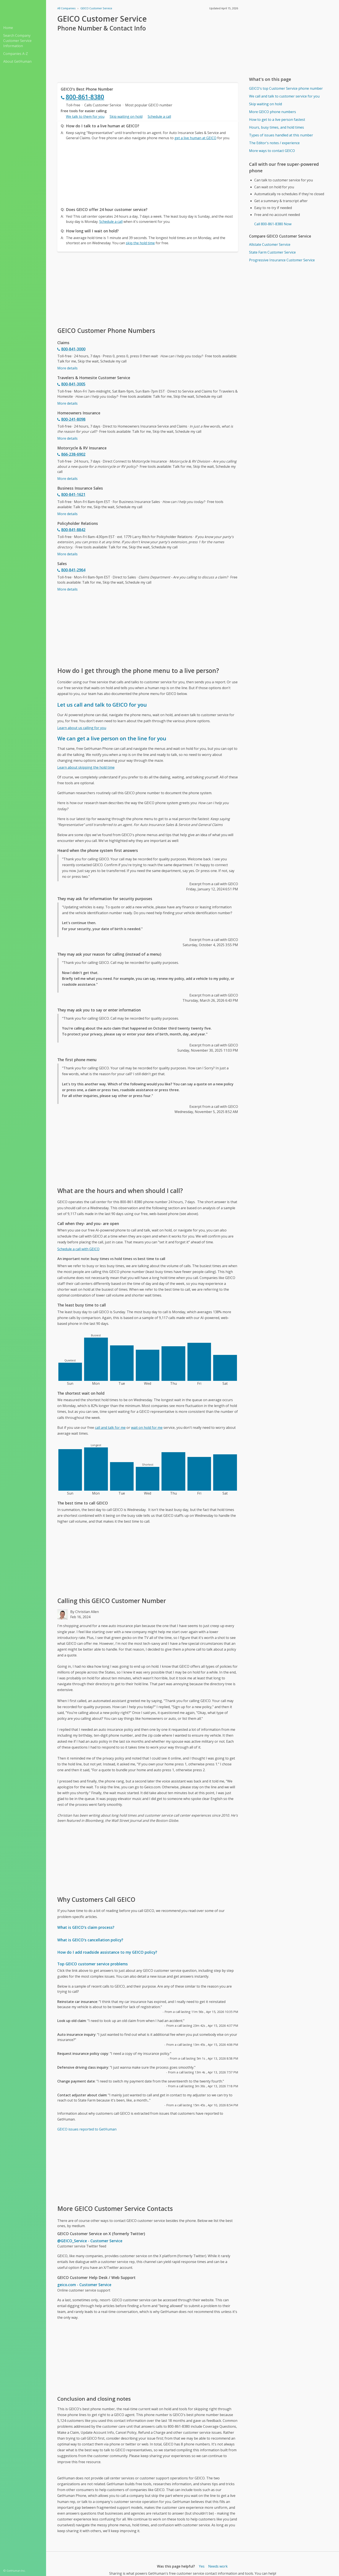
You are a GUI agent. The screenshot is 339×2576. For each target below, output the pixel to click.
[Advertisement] (148, 172)
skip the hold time (140, 243)
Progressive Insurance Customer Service (282, 260)
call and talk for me (110, 1427)
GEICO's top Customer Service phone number (286, 88)
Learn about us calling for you (81, 727)
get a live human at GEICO (195, 138)
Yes (202, 2566)
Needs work (218, 2566)
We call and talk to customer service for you (284, 96)
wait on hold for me (147, 1427)
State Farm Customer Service (272, 252)
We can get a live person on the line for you (111, 738)
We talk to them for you (85, 116)
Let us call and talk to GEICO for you (102, 704)
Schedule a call (159, 116)
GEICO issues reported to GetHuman (87, 2129)
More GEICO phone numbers (272, 111)
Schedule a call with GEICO (78, 1249)
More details (67, 368)
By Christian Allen (84, 1611)
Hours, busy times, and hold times (276, 127)
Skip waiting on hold (126, 116)
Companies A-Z (15, 53)
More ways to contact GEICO (272, 150)
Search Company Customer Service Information (17, 40)
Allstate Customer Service (269, 244)
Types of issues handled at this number (281, 135)
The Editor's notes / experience (274, 143)
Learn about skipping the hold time (86, 767)
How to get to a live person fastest (277, 119)
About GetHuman (17, 61)
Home (8, 27)
